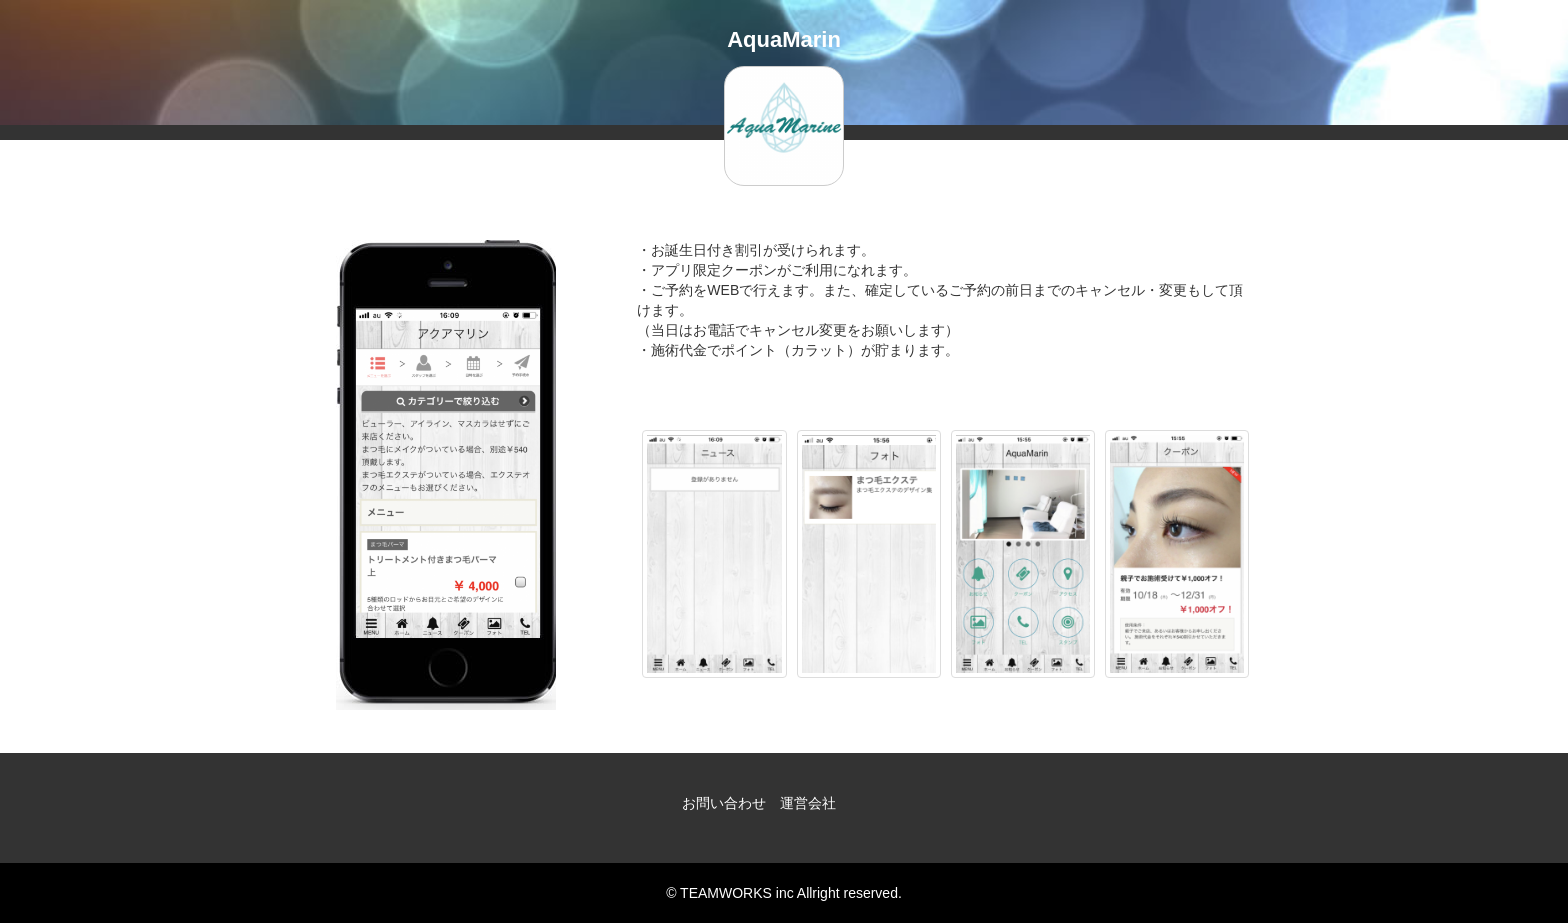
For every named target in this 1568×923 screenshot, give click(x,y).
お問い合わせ (724, 803)
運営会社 (808, 803)
